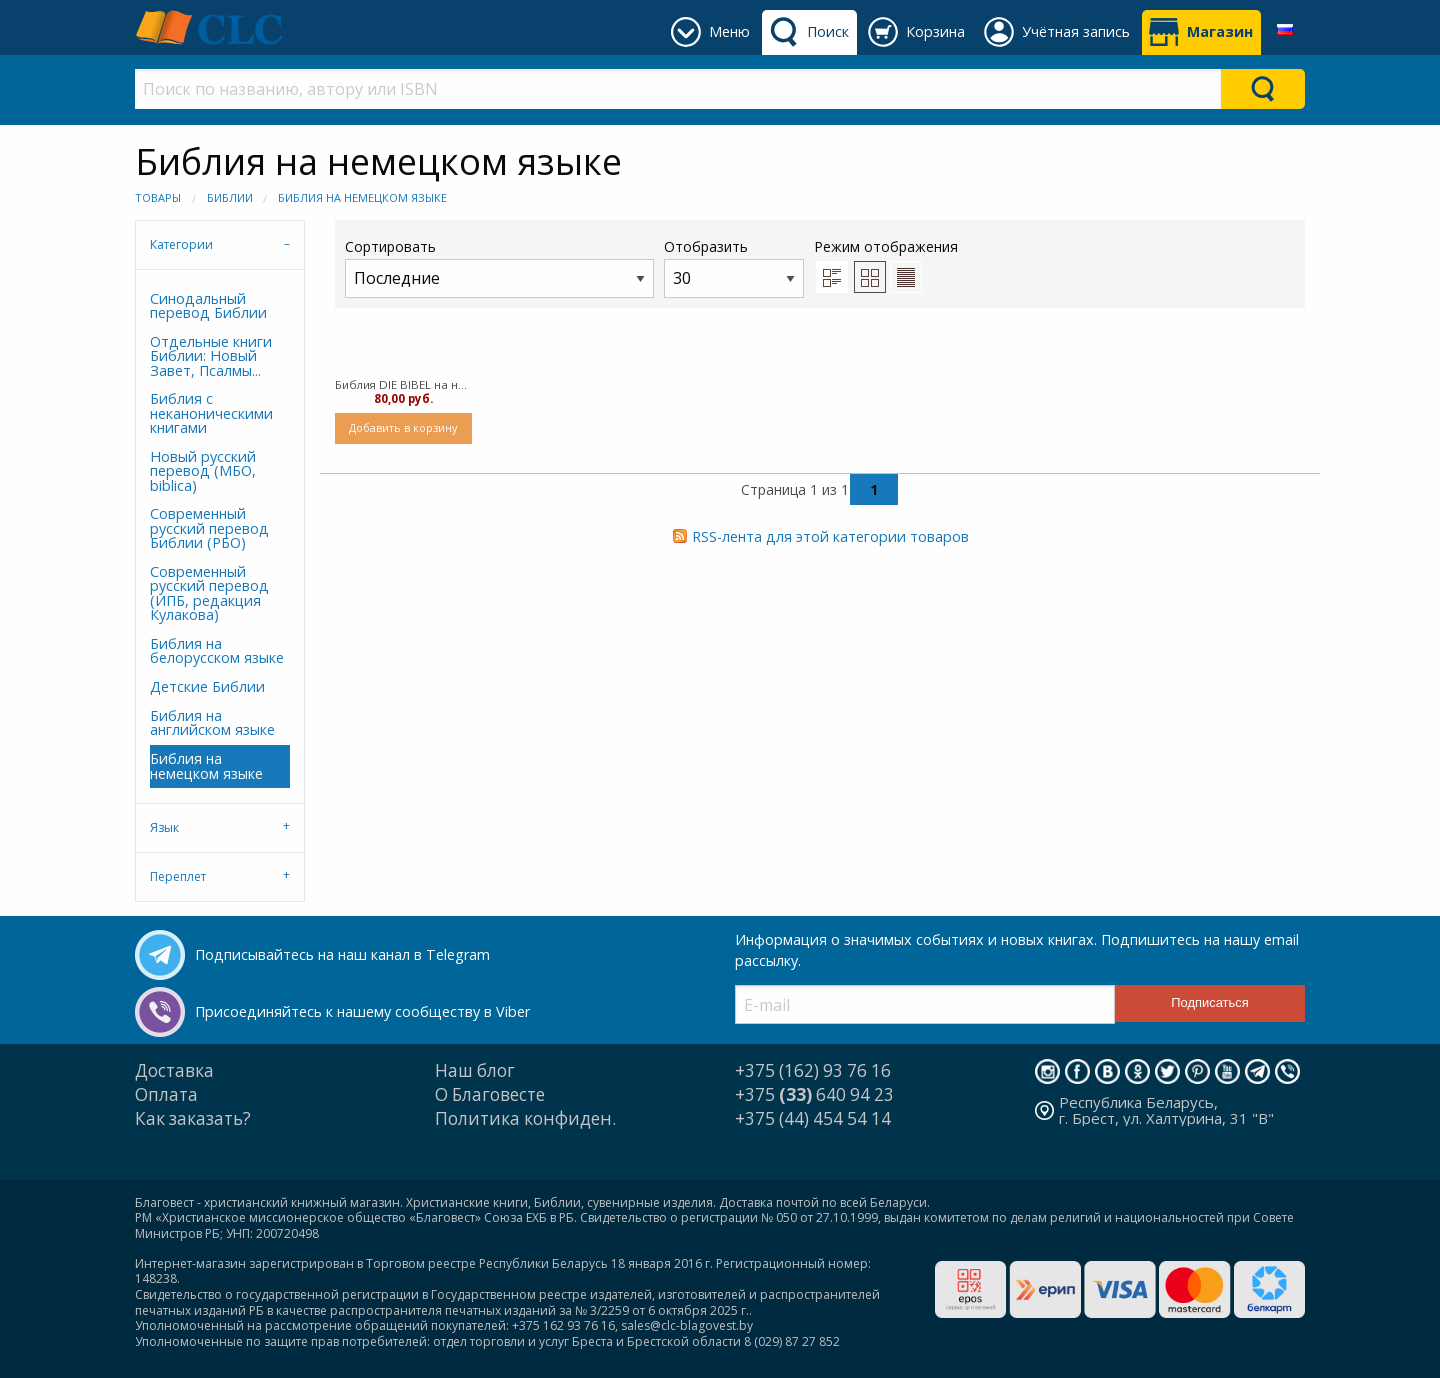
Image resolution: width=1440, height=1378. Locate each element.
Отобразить (734, 267)
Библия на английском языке (212, 722)
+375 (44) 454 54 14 (813, 1118)
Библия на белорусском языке (217, 650)
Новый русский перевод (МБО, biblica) (203, 471)
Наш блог (475, 1070)
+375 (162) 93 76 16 (813, 1070)
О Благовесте (490, 1094)
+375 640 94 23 (814, 1094)
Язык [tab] (164, 827)
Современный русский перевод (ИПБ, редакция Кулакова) (209, 593)
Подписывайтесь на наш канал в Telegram (342, 954)
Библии (230, 197)
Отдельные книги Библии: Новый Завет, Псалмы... (211, 356)
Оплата (166, 1094)
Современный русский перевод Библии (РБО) (209, 528)
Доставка (174, 1070)
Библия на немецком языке (362, 197)
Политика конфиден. (525, 1118)
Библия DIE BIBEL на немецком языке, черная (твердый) (403, 384)
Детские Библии (207, 686)
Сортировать (499, 267)
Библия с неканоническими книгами (211, 413)
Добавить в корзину (403, 427)
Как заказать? (193, 1118)
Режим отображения (886, 246)
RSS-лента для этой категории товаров (830, 536)
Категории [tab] (181, 244)
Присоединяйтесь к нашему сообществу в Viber (362, 1011)
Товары (158, 197)
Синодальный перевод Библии (208, 305)
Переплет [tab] (178, 876)
